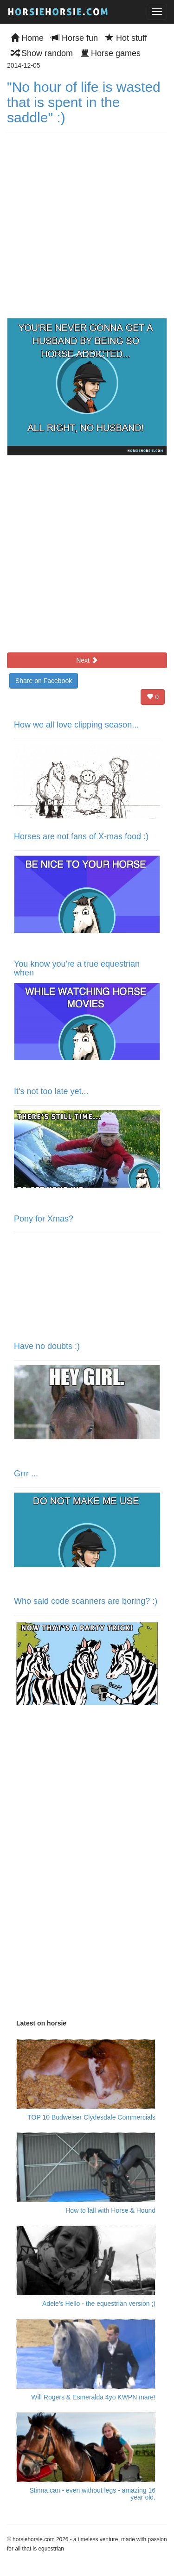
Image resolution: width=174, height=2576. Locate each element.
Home (27, 38)
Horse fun (74, 38)
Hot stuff (126, 38)
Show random (42, 53)
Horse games (110, 53)
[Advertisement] (85, 1868)
